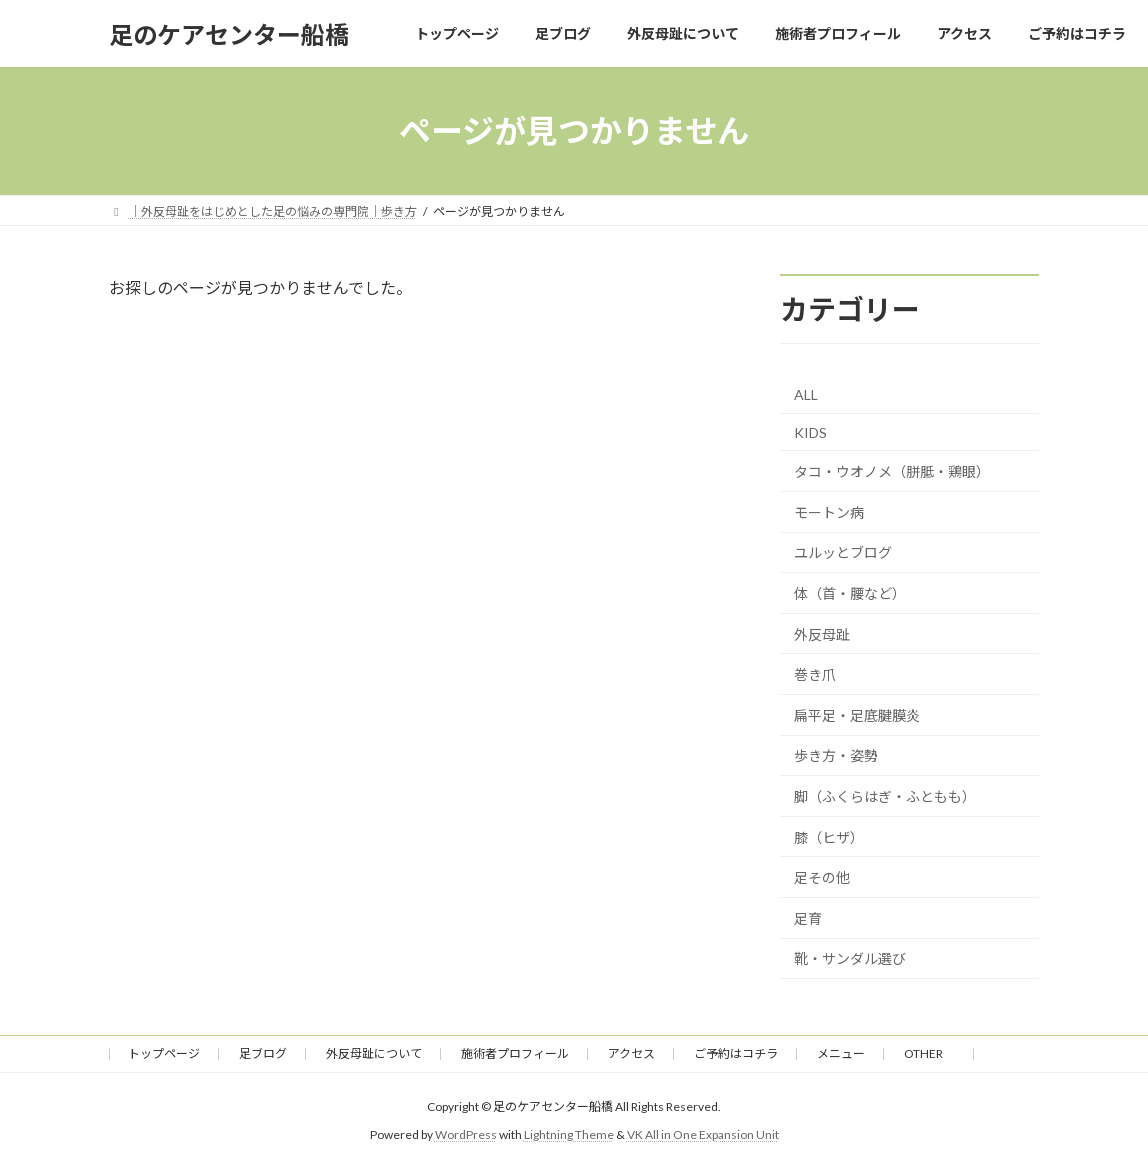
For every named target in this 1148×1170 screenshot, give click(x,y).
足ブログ (263, 1053)
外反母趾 (822, 634)
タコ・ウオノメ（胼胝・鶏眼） (892, 471)
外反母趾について (374, 1053)
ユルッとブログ (843, 553)
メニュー (841, 1053)
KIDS (810, 432)
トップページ (164, 1053)
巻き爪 (815, 674)
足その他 (822, 877)
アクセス (631, 1053)
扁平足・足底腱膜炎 (857, 715)
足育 (808, 918)
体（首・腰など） (850, 593)
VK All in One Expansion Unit (703, 1135)
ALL (806, 394)
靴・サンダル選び (850, 958)
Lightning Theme (569, 1135)
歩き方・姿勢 (836, 756)
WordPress (466, 1135)
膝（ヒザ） (829, 837)
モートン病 (829, 512)
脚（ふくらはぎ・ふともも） (885, 796)
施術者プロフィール (515, 1053)
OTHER (929, 1053)
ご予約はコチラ (736, 1053)
